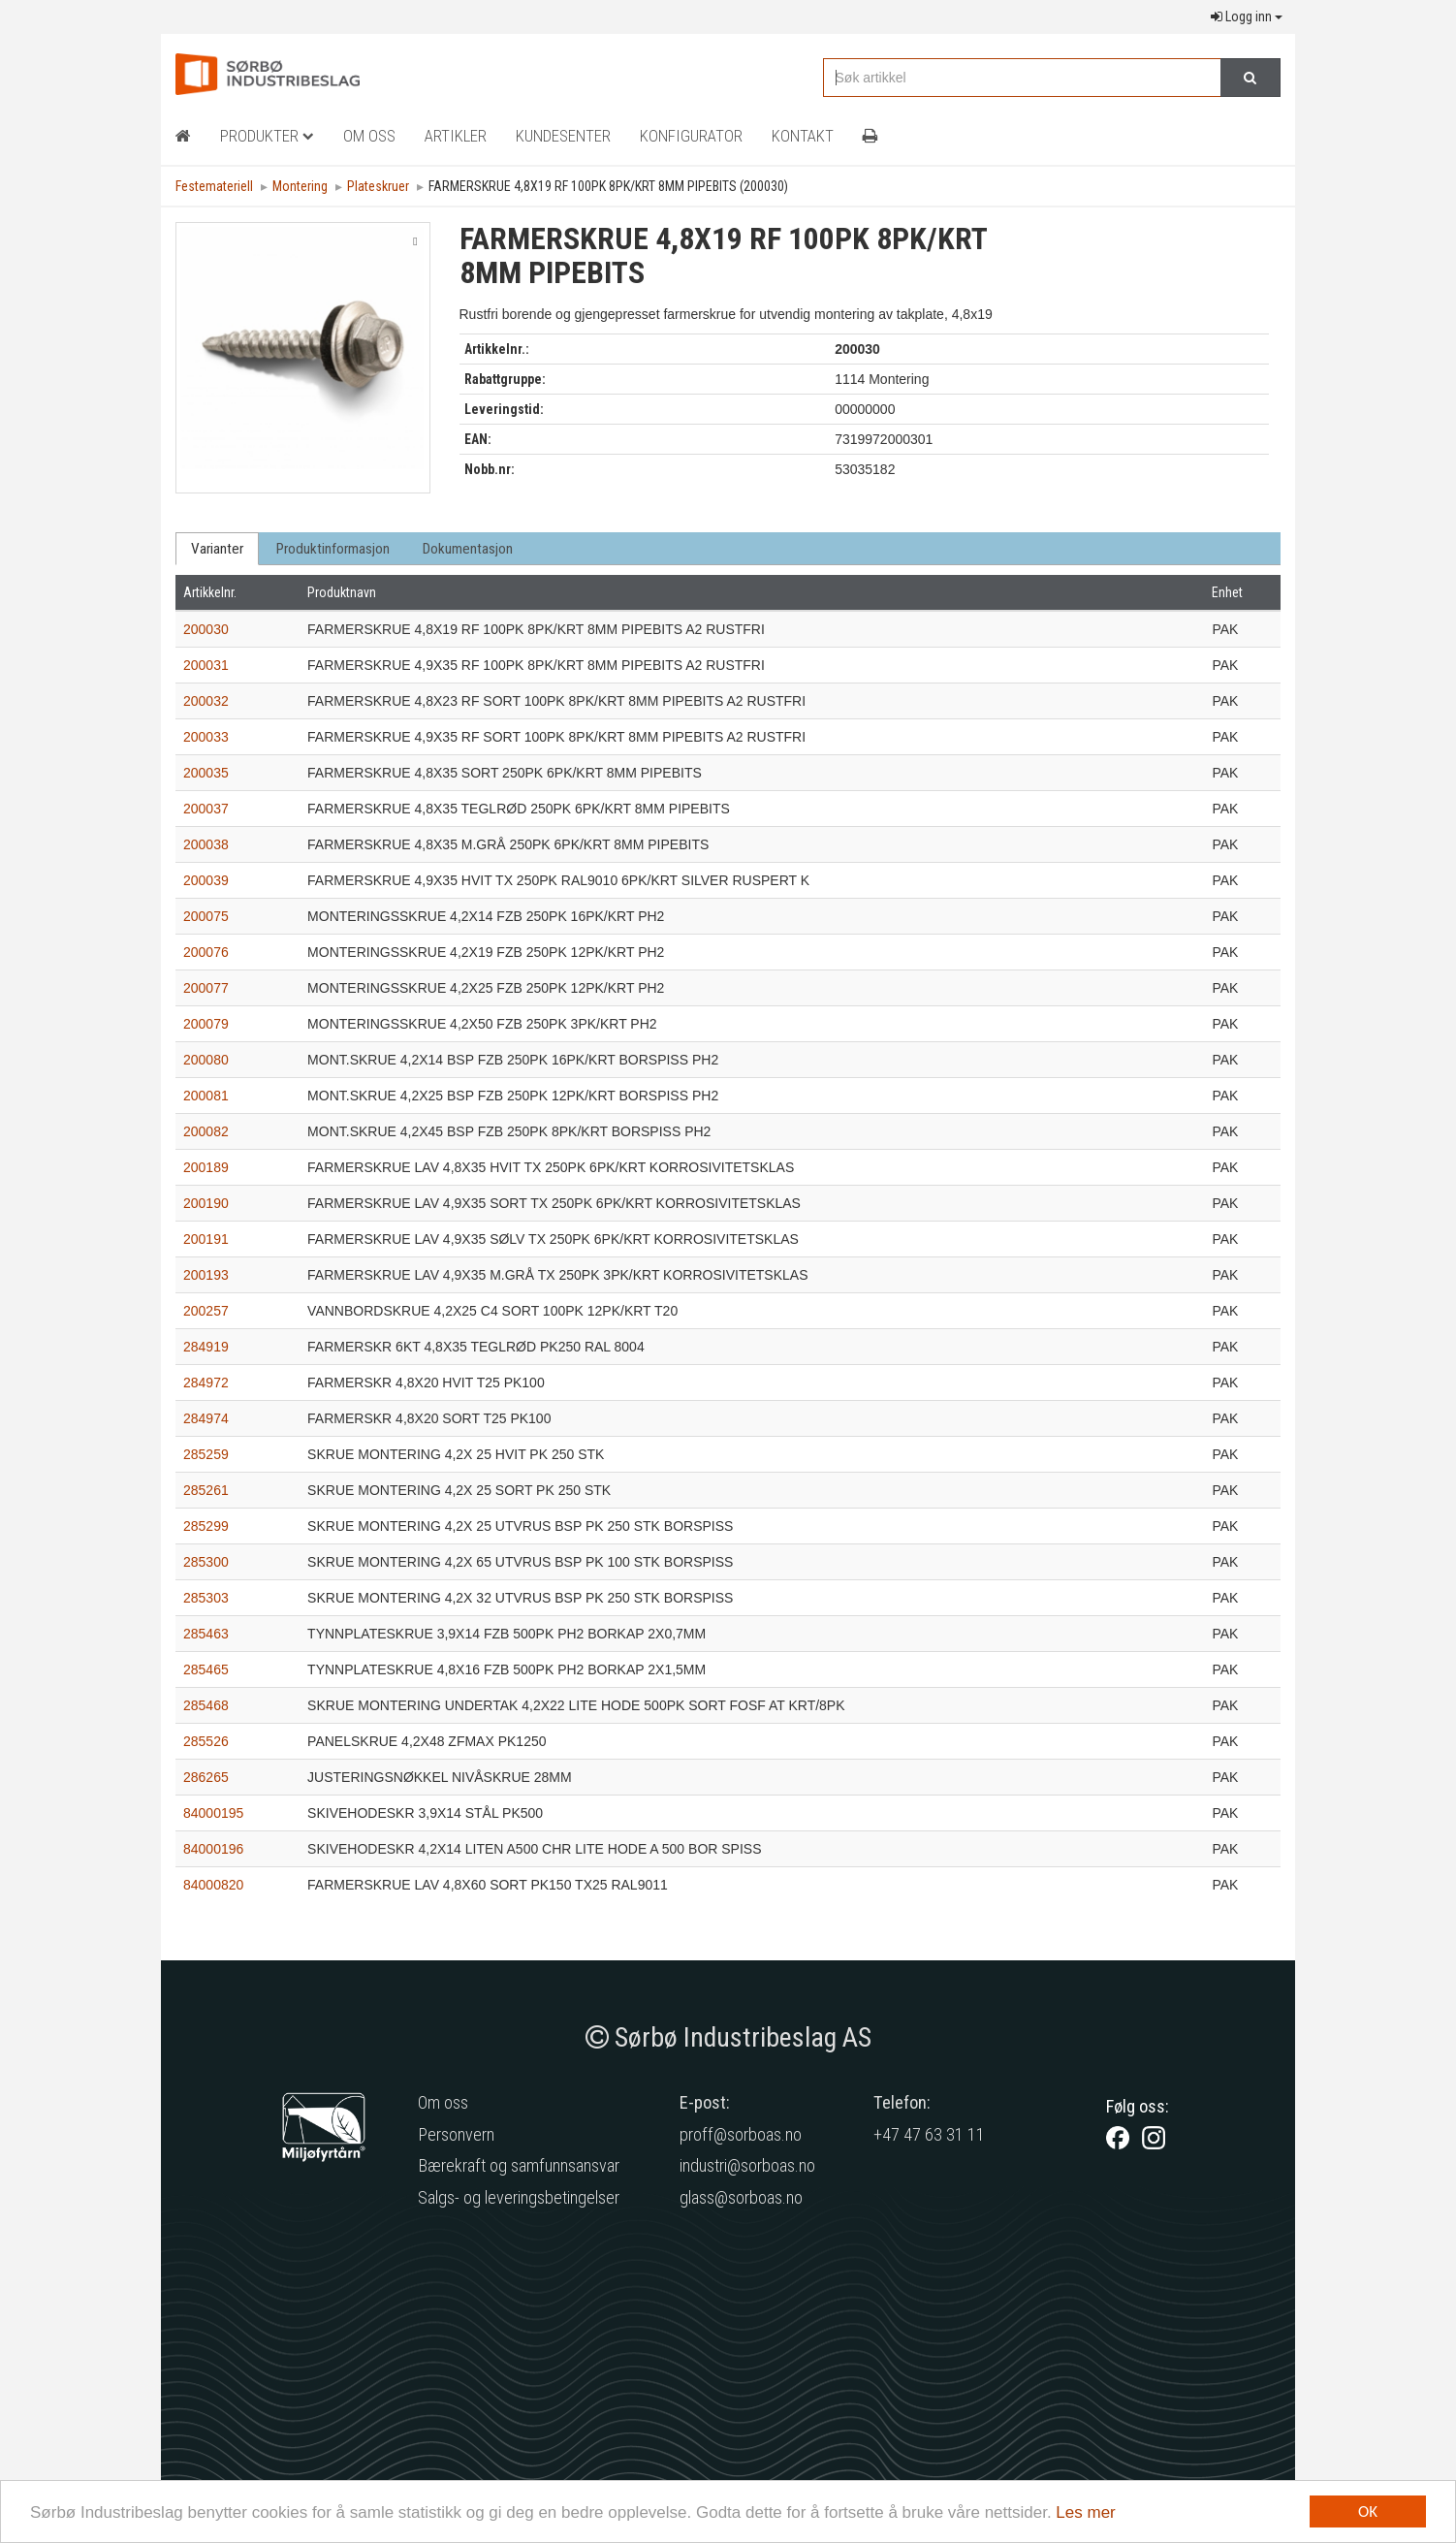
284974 (206, 1418)
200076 (206, 952)
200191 (206, 1239)
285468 (206, 1705)
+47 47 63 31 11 (929, 2134)
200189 (206, 1167)
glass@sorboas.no (741, 2197)
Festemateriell (214, 186)
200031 (206, 665)
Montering (300, 186)
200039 (206, 880)
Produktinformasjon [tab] (333, 548)
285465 (206, 1669)
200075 (206, 916)
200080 (206, 1059)
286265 (206, 1777)
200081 (206, 1095)
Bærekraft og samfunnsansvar (518, 2165)
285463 (206, 1633)
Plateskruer (378, 186)
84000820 (213, 1884)
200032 (206, 701)
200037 (206, 808)
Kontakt (803, 135)
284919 (206, 1346)
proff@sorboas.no (741, 2134)
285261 (206, 1490)
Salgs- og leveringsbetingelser (518, 2197)
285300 (206, 1562)
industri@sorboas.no (747, 2165)
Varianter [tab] (217, 548)
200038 (206, 844)
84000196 (213, 1849)
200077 (206, 988)
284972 (206, 1382)
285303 (206, 1597)
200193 (206, 1275)
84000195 (213, 1813)
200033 (206, 737)
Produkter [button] (267, 135)
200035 (206, 772)
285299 (206, 1526)
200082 (206, 1131)
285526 (206, 1741)
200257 (206, 1311)
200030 (206, 629)
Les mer (1085, 2512)
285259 (206, 1454)
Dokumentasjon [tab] (468, 548)
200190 (206, 1203)
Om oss (443, 2102)
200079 (206, 1024)
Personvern (456, 2134)
